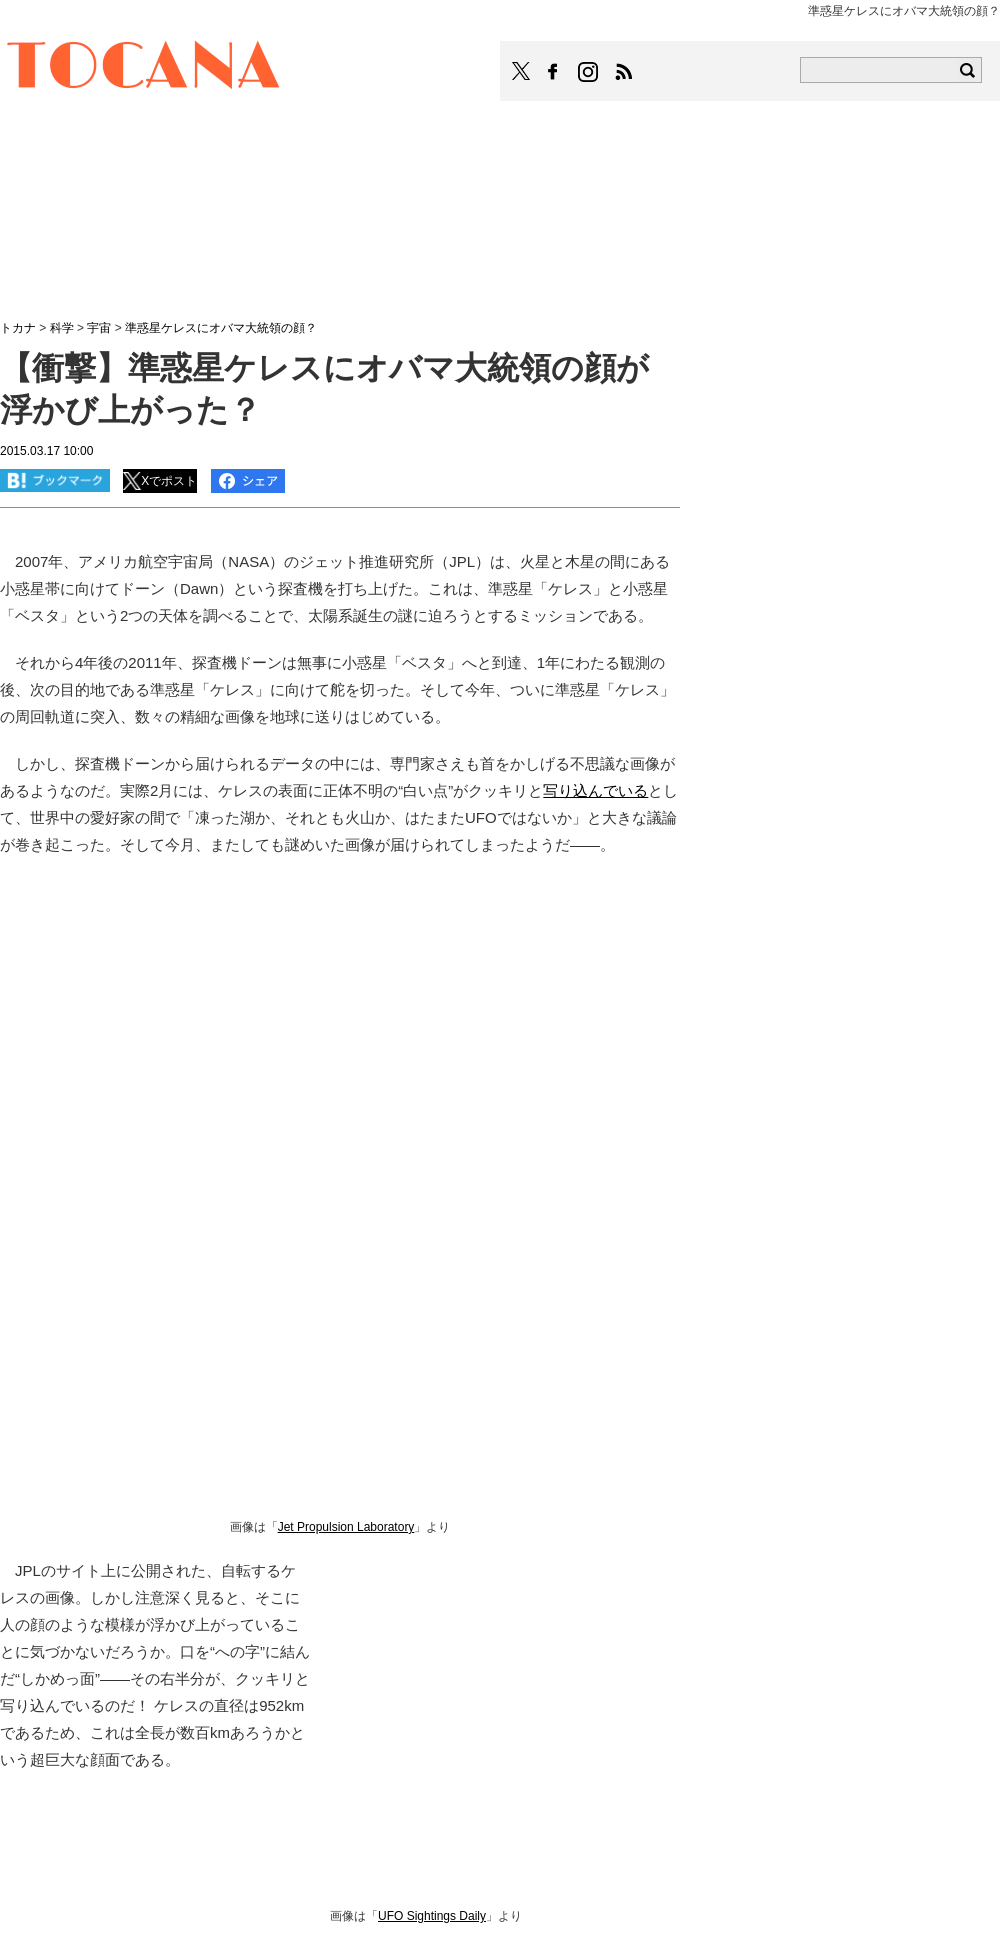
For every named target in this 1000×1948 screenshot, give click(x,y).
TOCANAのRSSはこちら (624, 72)
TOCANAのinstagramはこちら (589, 72)
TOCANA (144, 68)
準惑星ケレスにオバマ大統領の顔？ (221, 328)
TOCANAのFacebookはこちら (553, 72)
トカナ (18, 328)
